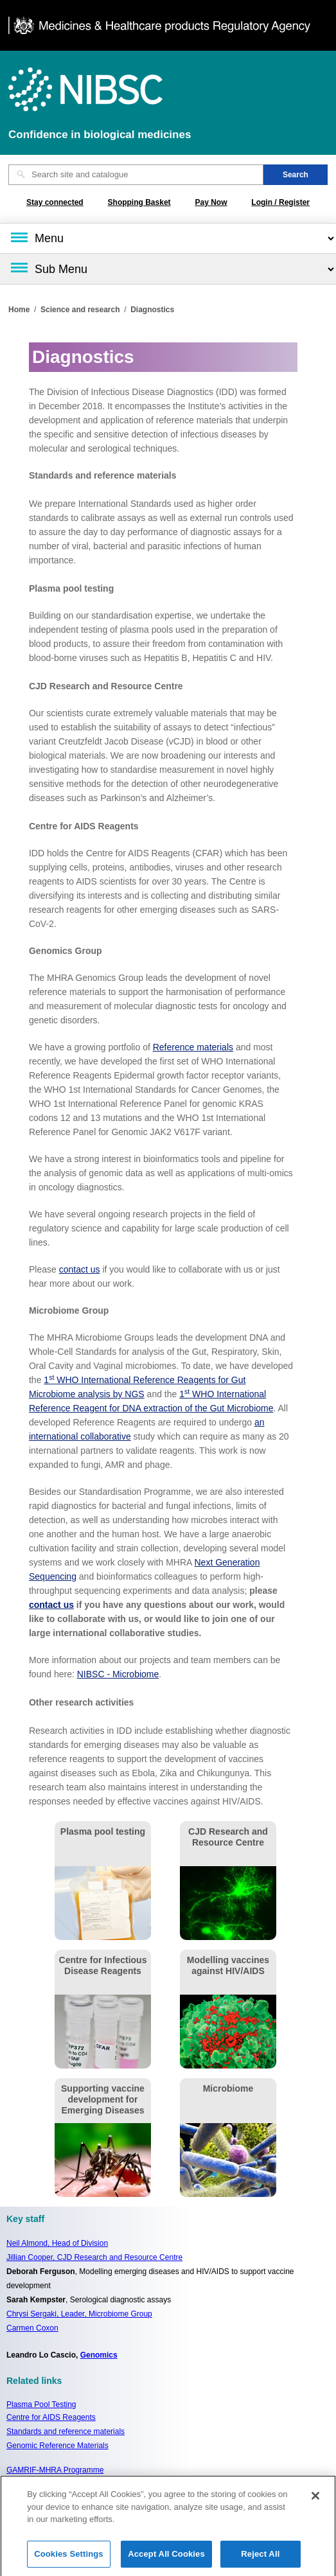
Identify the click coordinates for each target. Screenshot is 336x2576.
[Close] (315, 2500)
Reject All (260, 2558)
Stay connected (55, 202)
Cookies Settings (68, 2558)
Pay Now (211, 202)
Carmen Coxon (32, 2328)
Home (19, 309)
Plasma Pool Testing (41, 2404)
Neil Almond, (57, 2243)
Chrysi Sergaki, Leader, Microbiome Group (79, 2313)
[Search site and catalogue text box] (135, 174)
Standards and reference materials (65, 2431)
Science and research (79, 309)
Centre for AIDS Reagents (51, 2417)
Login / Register (280, 202)
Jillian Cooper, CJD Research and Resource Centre (94, 2257)
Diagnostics (152, 309)
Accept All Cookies (166, 2558)
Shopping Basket (139, 202)
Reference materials (193, 1047)
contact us (79, 1269)
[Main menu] (168, 238)
